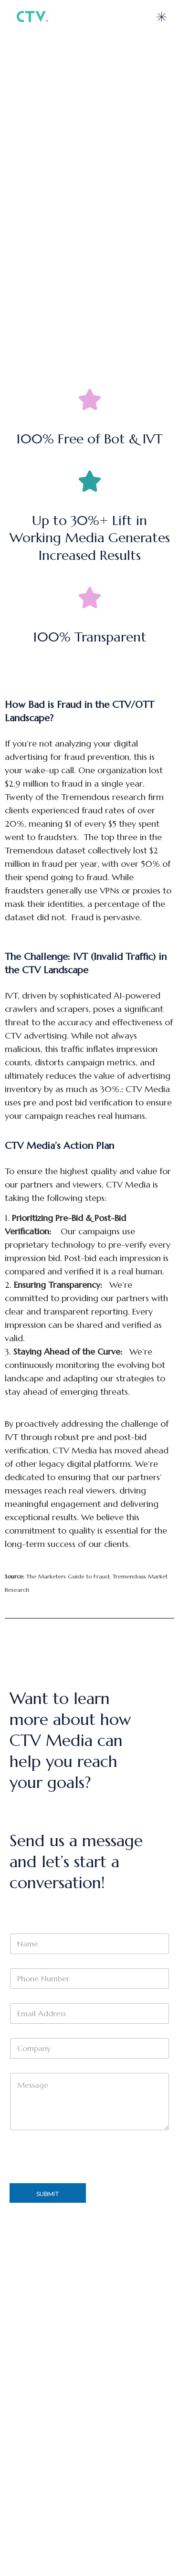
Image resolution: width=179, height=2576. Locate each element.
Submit (47, 2193)
